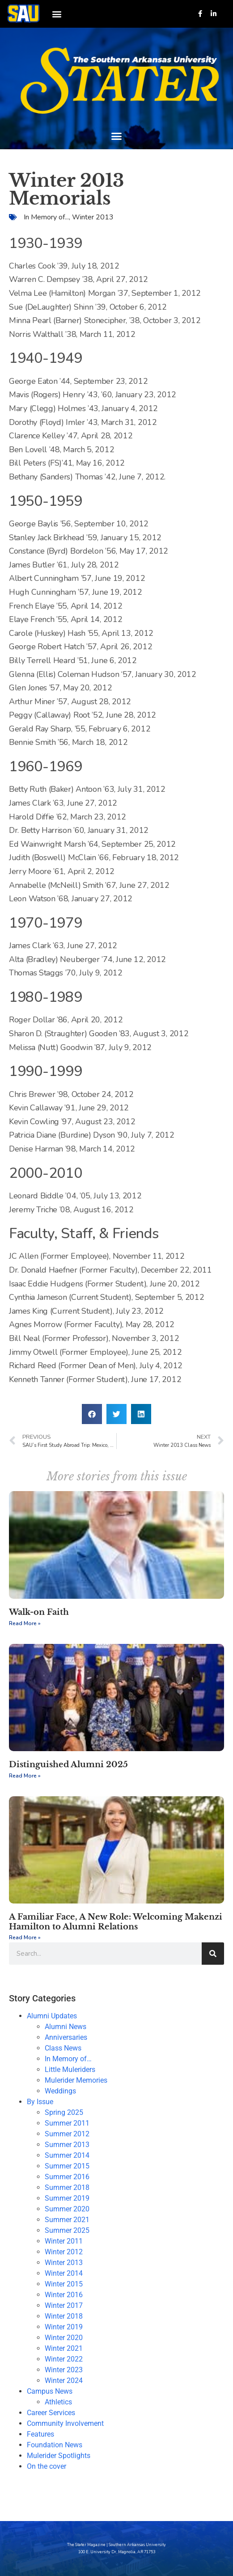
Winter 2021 (64, 2348)
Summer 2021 (67, 2219)
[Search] (213, 1953)
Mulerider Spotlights (58, 2455)
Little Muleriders (70, 2069)
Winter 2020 (64, 2337)
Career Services (51, 2412)
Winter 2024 (64, 2380)
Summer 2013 (67, 2144)
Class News (63, 2048)
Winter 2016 (64, 2294)
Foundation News (54, 2445)
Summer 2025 (67, 2230)
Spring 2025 (64, 2112)
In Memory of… (68, 2059)
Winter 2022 (64, 2359)
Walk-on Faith (39, 1612)
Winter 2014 (64, 2273)
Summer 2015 (67, 2166)
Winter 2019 (64, 2327)
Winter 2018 (64, 2316)
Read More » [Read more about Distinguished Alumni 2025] (25, 1775)
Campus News (49, 2391)
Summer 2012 (67, 2134)
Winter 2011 (64, 2241)
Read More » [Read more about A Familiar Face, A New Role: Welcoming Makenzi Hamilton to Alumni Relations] (25, 1937)
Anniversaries (66, 2037)
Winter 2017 (64, 2305)
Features (40, 2434)
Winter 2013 (93, 217)
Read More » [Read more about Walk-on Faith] (25, 1623)
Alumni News (65, 2026)
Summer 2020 (67, 2209)
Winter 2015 (64, 2284)
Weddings (60, 2091)
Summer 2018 (67, 2187)
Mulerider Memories (76, 2080)
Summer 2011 (67, 2123)
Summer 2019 (67, 2198)
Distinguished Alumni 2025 (68, 1764)
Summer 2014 (67, 2155)
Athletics (58, 2402)
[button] (56, 13)
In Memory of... (46, 217)
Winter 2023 (64, 2370)
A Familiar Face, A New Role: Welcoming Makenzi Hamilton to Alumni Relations (115, 1922)
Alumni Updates (52, 2016)
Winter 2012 (64, 2252)
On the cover (46, 2466)
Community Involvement (65, 2423)
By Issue (40, 2101)
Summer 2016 (67, 2177)
